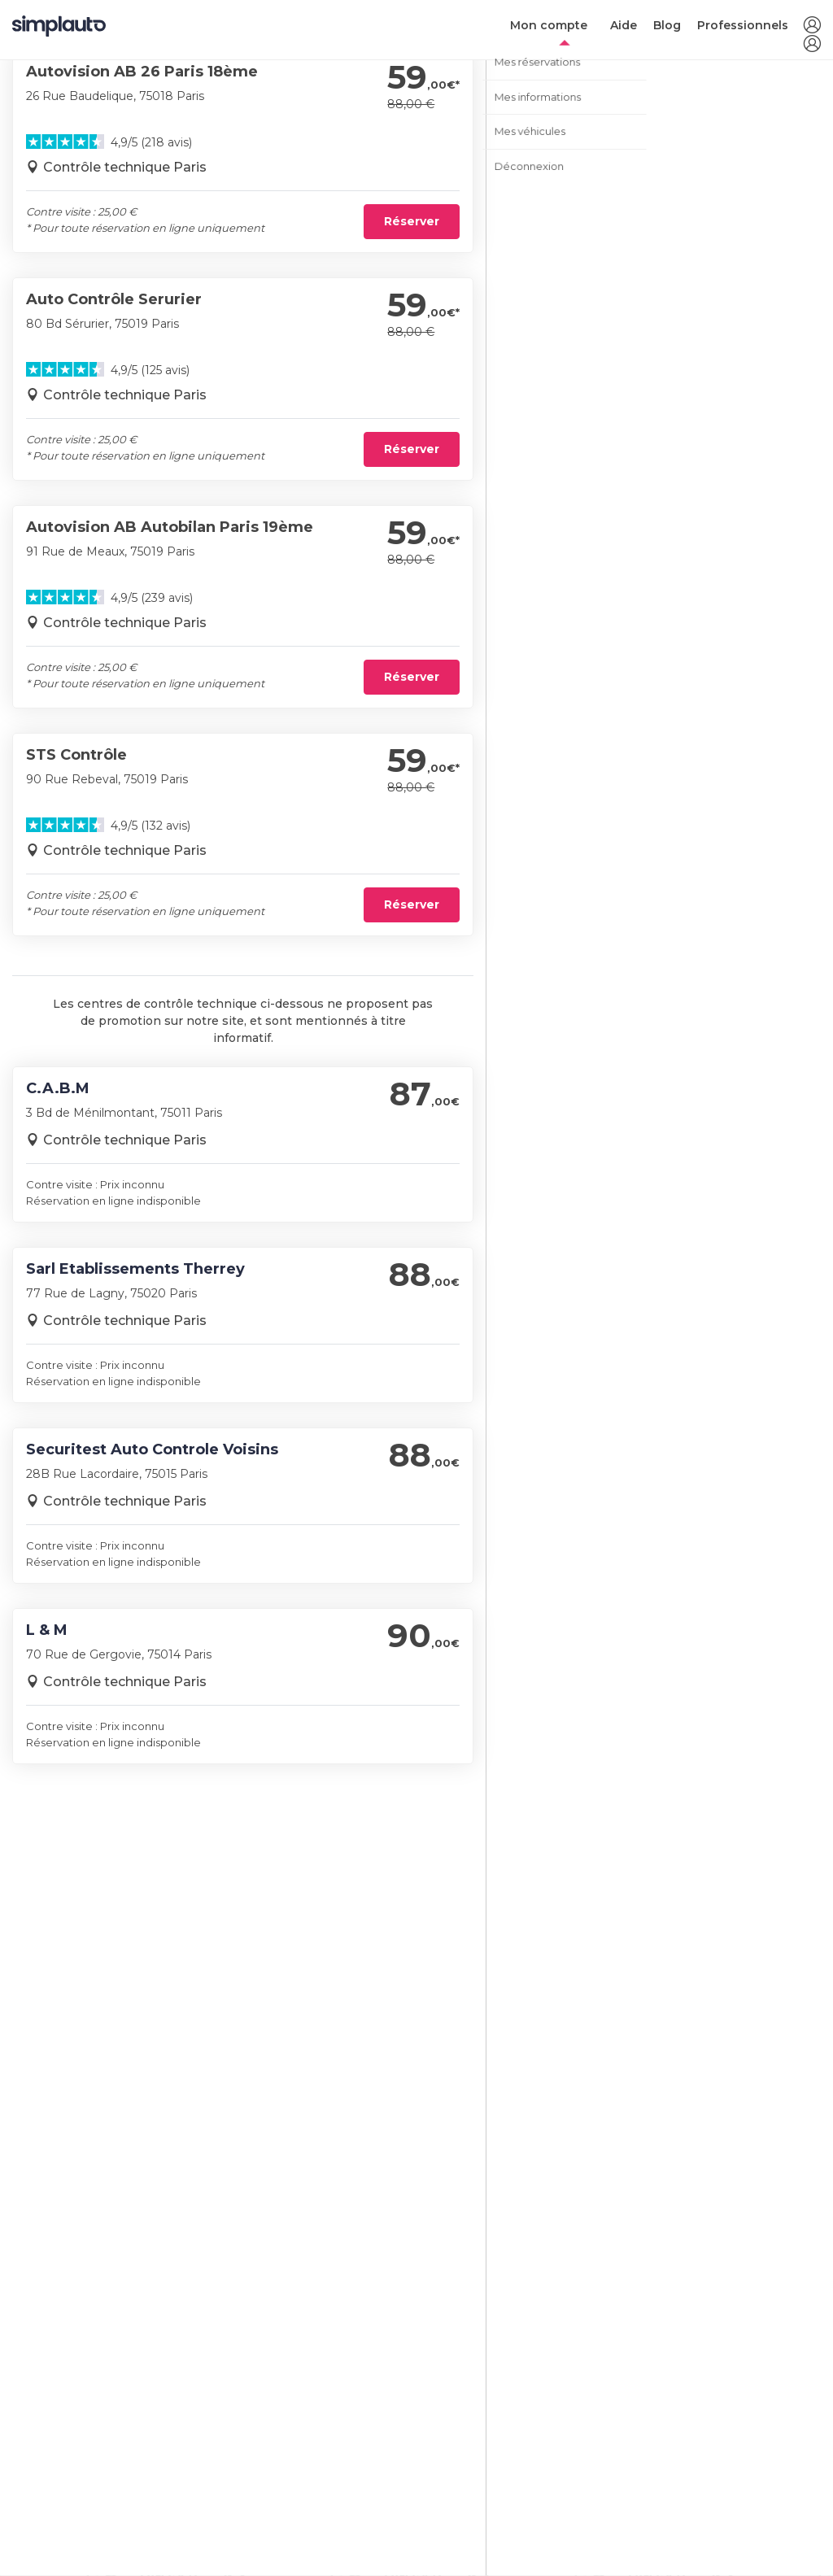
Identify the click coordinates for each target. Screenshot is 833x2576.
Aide (623, 25)
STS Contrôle (76, 755)
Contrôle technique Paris (125, 167)
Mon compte (548, 25)
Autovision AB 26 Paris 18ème (142, 72)
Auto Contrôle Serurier (114, 299)
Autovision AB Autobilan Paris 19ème (169, 527)
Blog (667, 25)
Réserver (411, 221)
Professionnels (742, 25)
